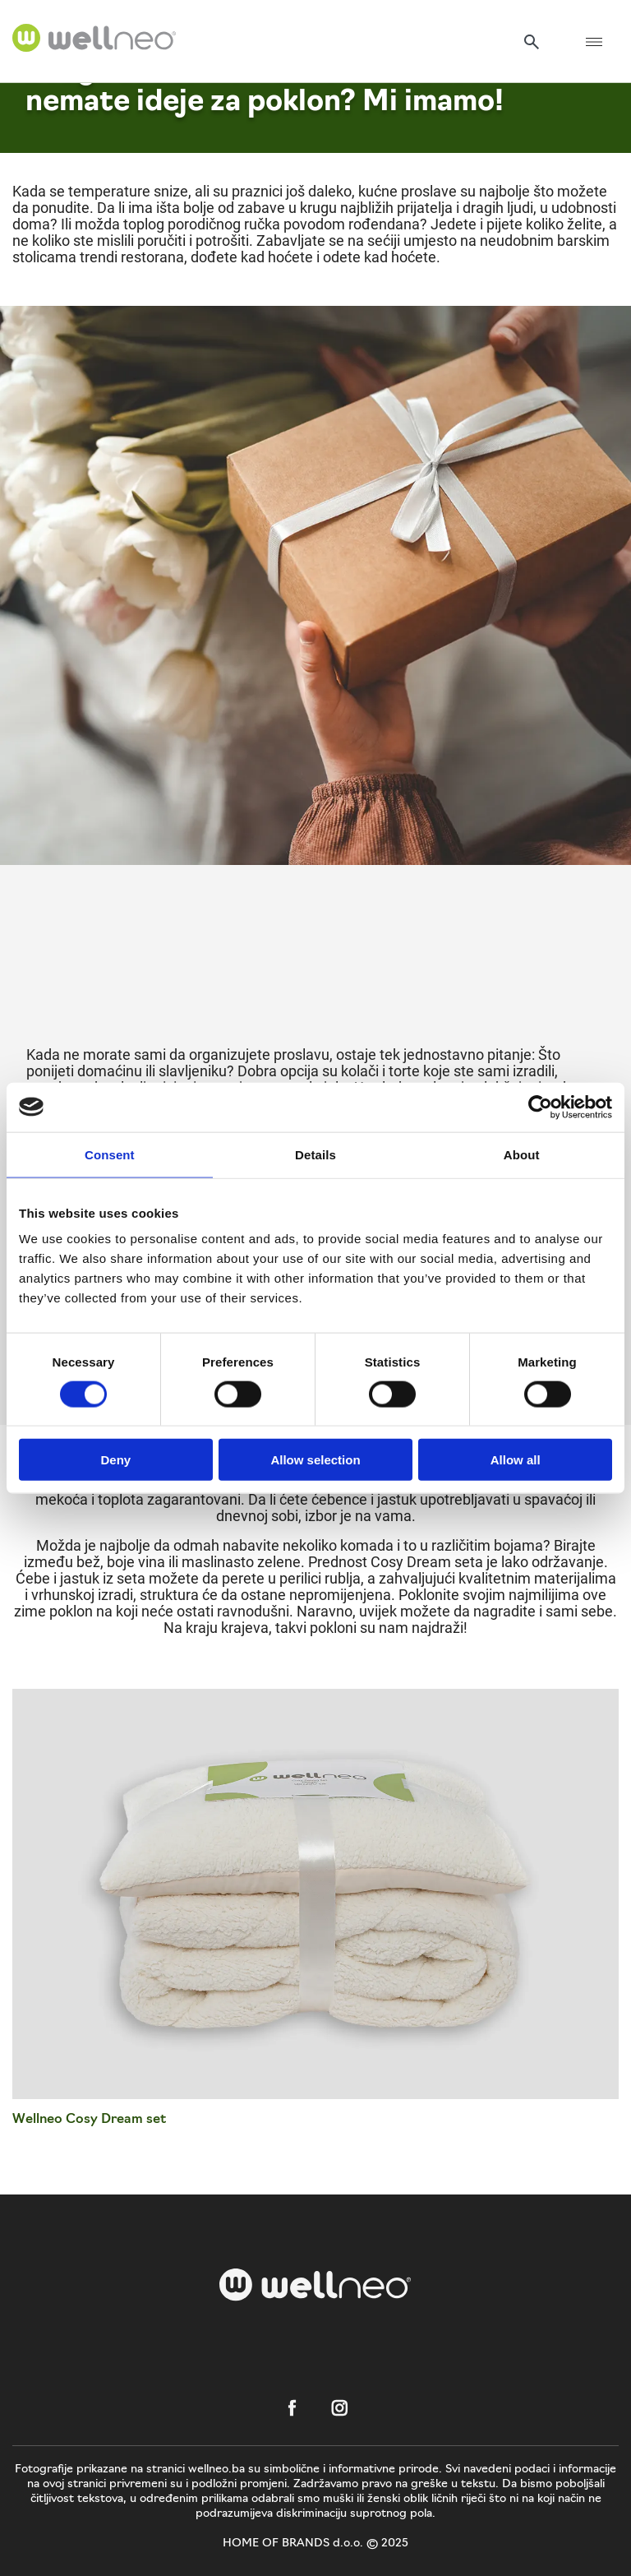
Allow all (516, 1460)
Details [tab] (315, 1154)
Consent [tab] (110, 1154)
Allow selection (315, 1460)
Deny (115, 1460)
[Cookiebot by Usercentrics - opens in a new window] (540, 1106)
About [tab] (522, 1154)
